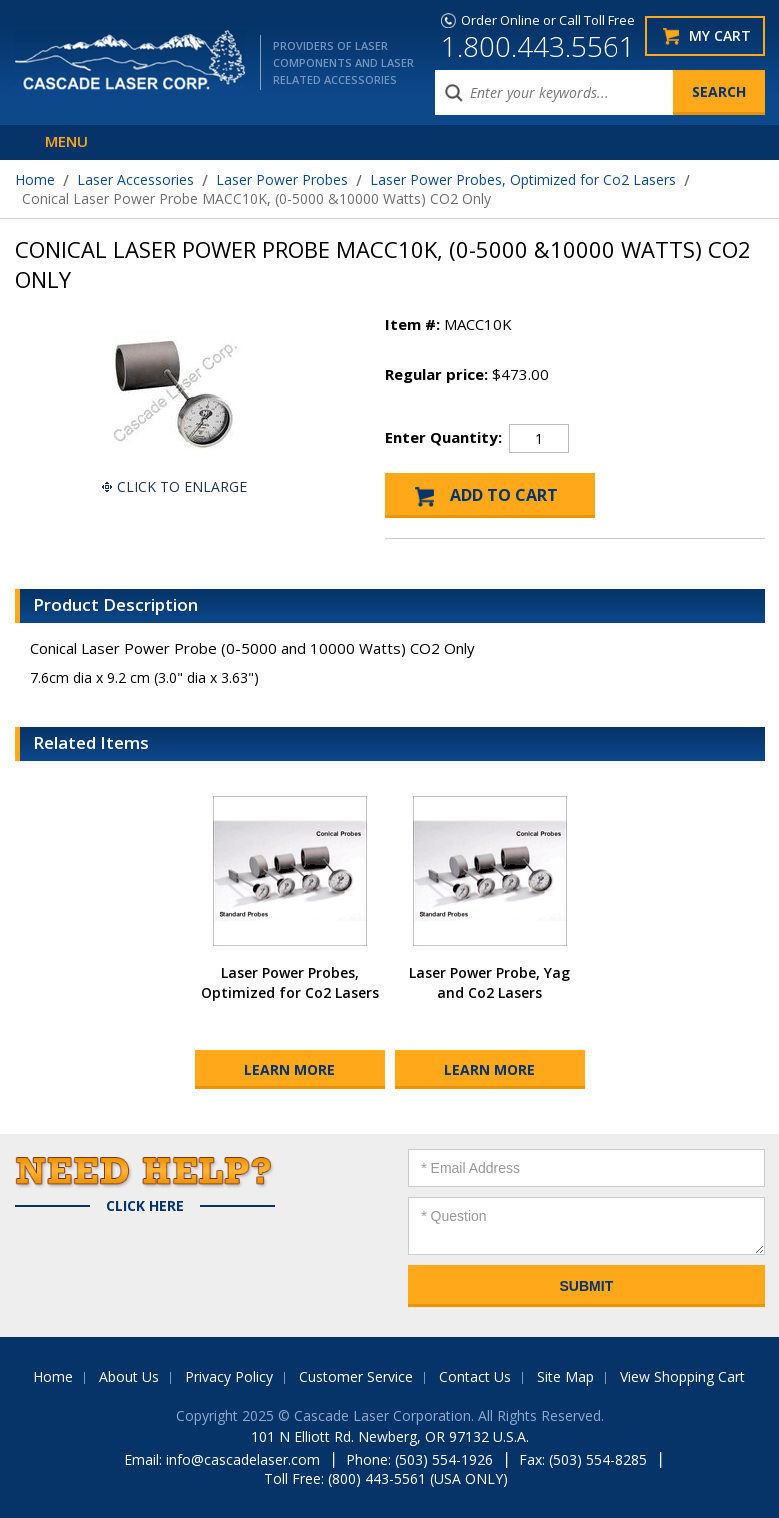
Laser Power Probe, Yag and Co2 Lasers (489, 982)
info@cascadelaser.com (243, 1459)
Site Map (565, 1376)
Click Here (145, 1206)
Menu (66, 141)
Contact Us (475, 1376)
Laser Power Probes (282, 179)
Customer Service (356, 1376)
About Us (129, 1376)
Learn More (289, 1069)
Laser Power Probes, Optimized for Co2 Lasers (523, 179)
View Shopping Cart (682, 1376)
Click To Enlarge (182, 486)
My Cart (720, 35)
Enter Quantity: (443, 437)
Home (35, 179)
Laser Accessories (135, 179)
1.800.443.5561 (538, 46)
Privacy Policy (229, 1376)
